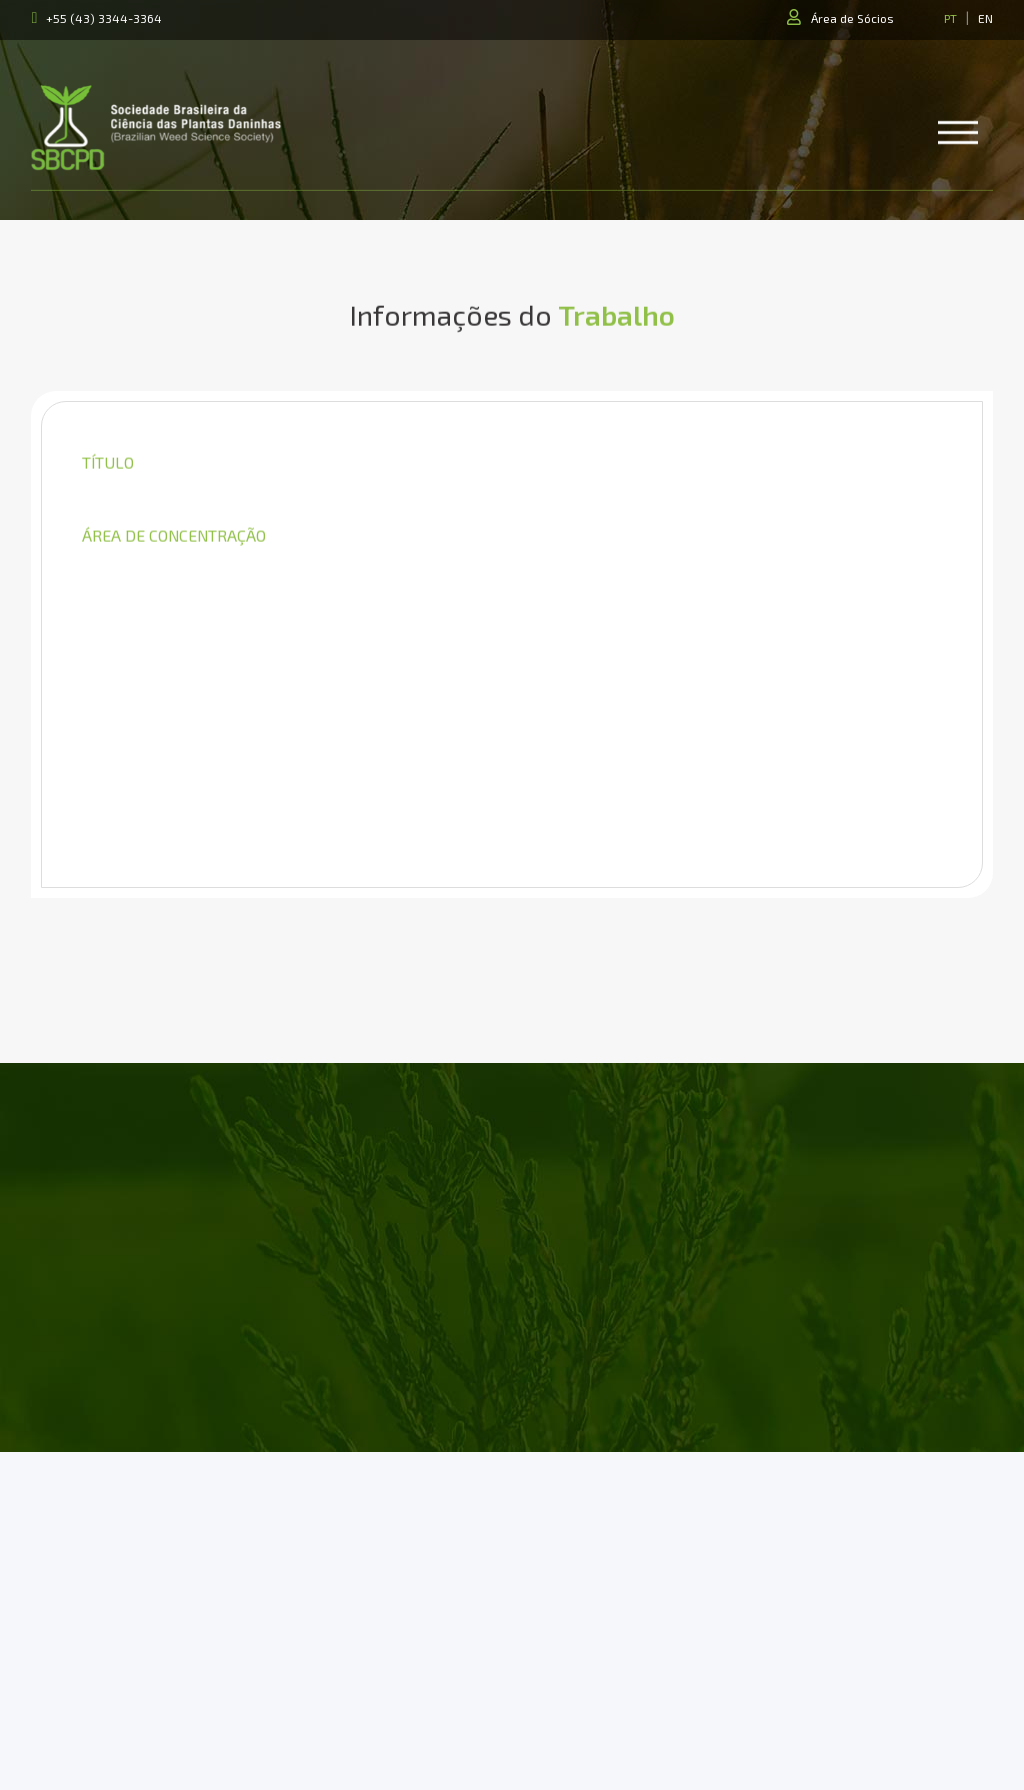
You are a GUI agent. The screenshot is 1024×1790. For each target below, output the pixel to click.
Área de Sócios (852, 18)
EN (985, 18)
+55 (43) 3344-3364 (104, 18)
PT (950, 18)
